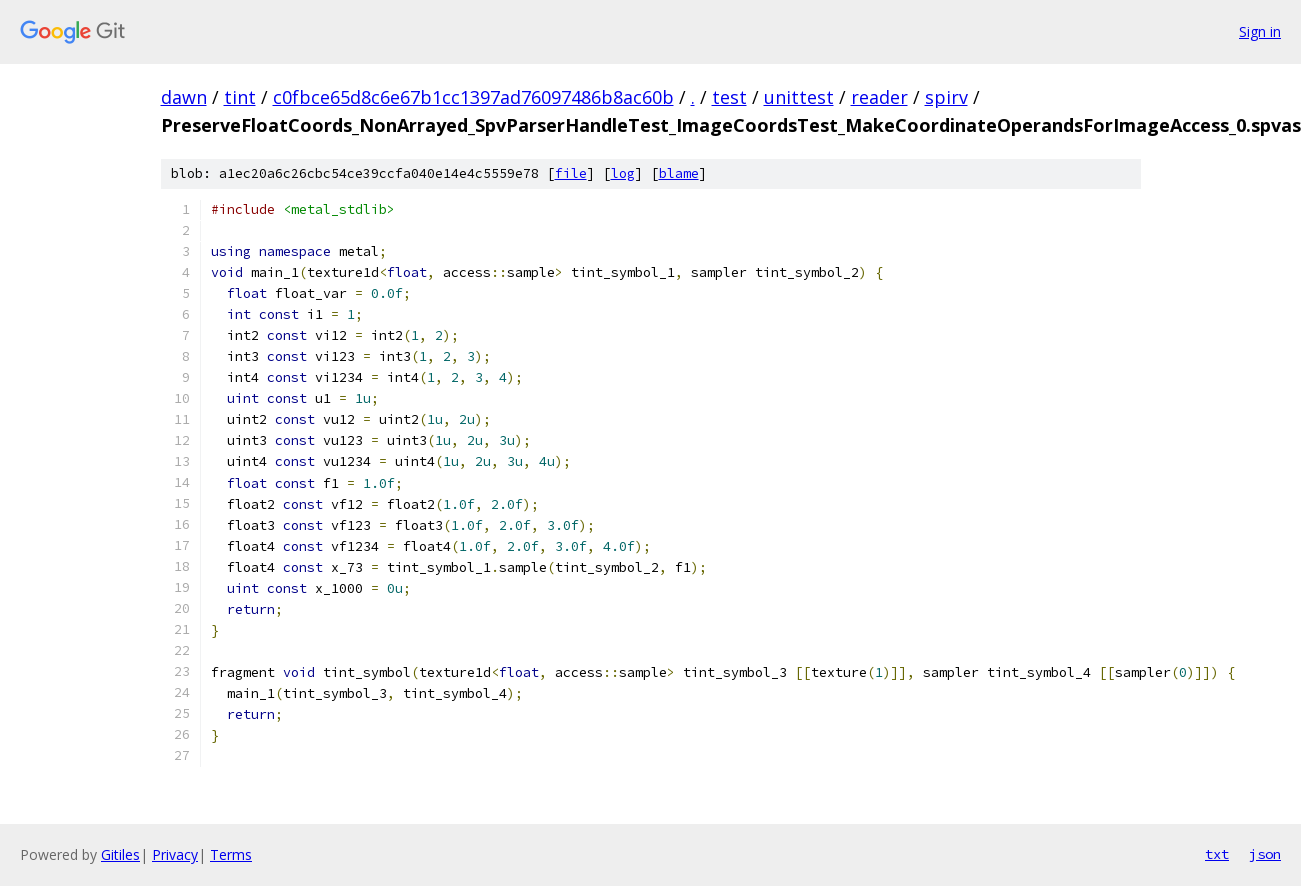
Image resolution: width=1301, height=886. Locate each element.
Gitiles (120, 854)
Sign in (1260, 31)
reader (879, 97)
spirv (946, 97)
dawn (184, 97)
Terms (231, 854)
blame (679, 173)
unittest (799, 97)
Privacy (175, 854)
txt (1217, 854)
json (1265, 854)
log (623, 173)
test (729, 97)
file (571, 173)
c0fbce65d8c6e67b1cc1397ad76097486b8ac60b (473, 97)
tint (240, 97)
